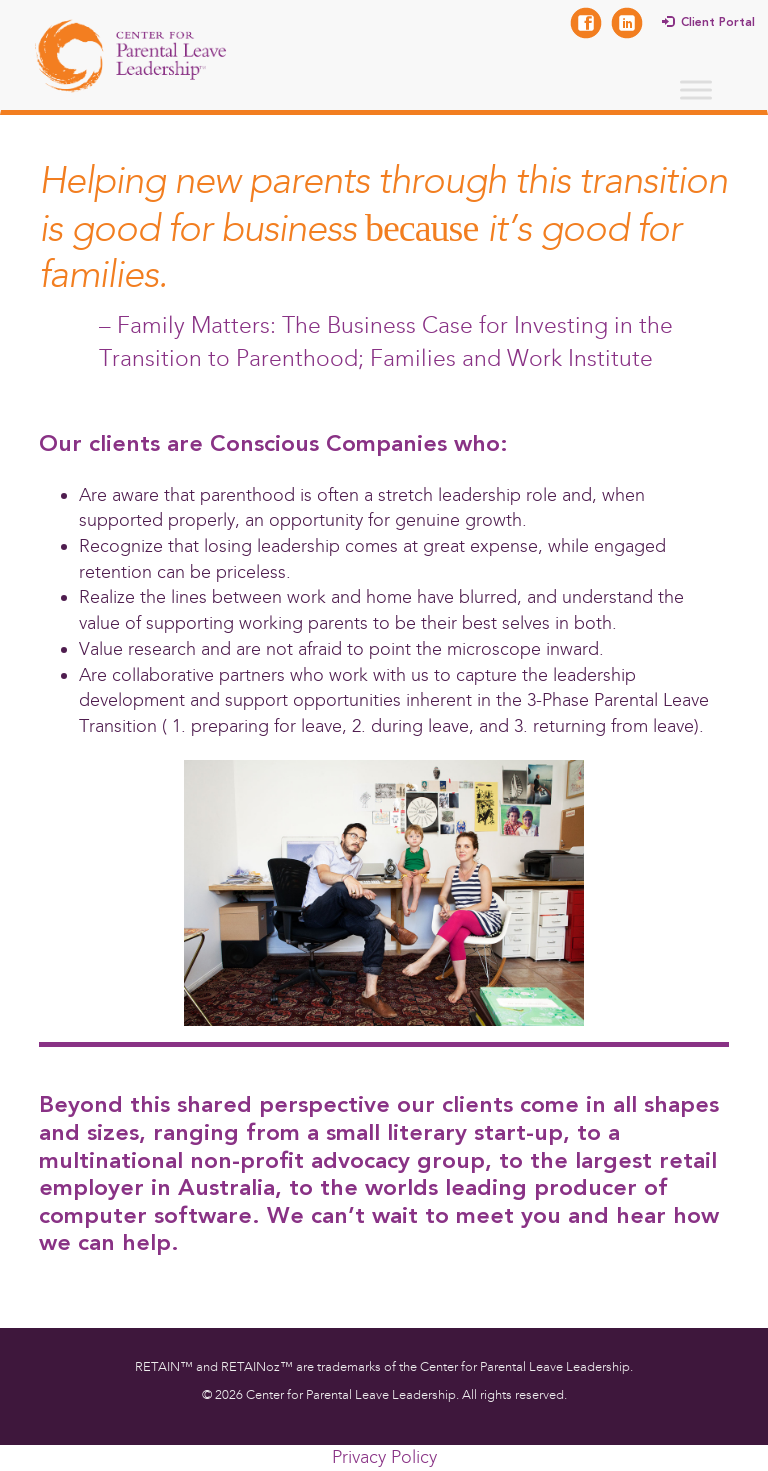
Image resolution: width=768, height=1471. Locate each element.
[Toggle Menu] (696, 89)
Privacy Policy (384, 1457)
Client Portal (718, 23)
